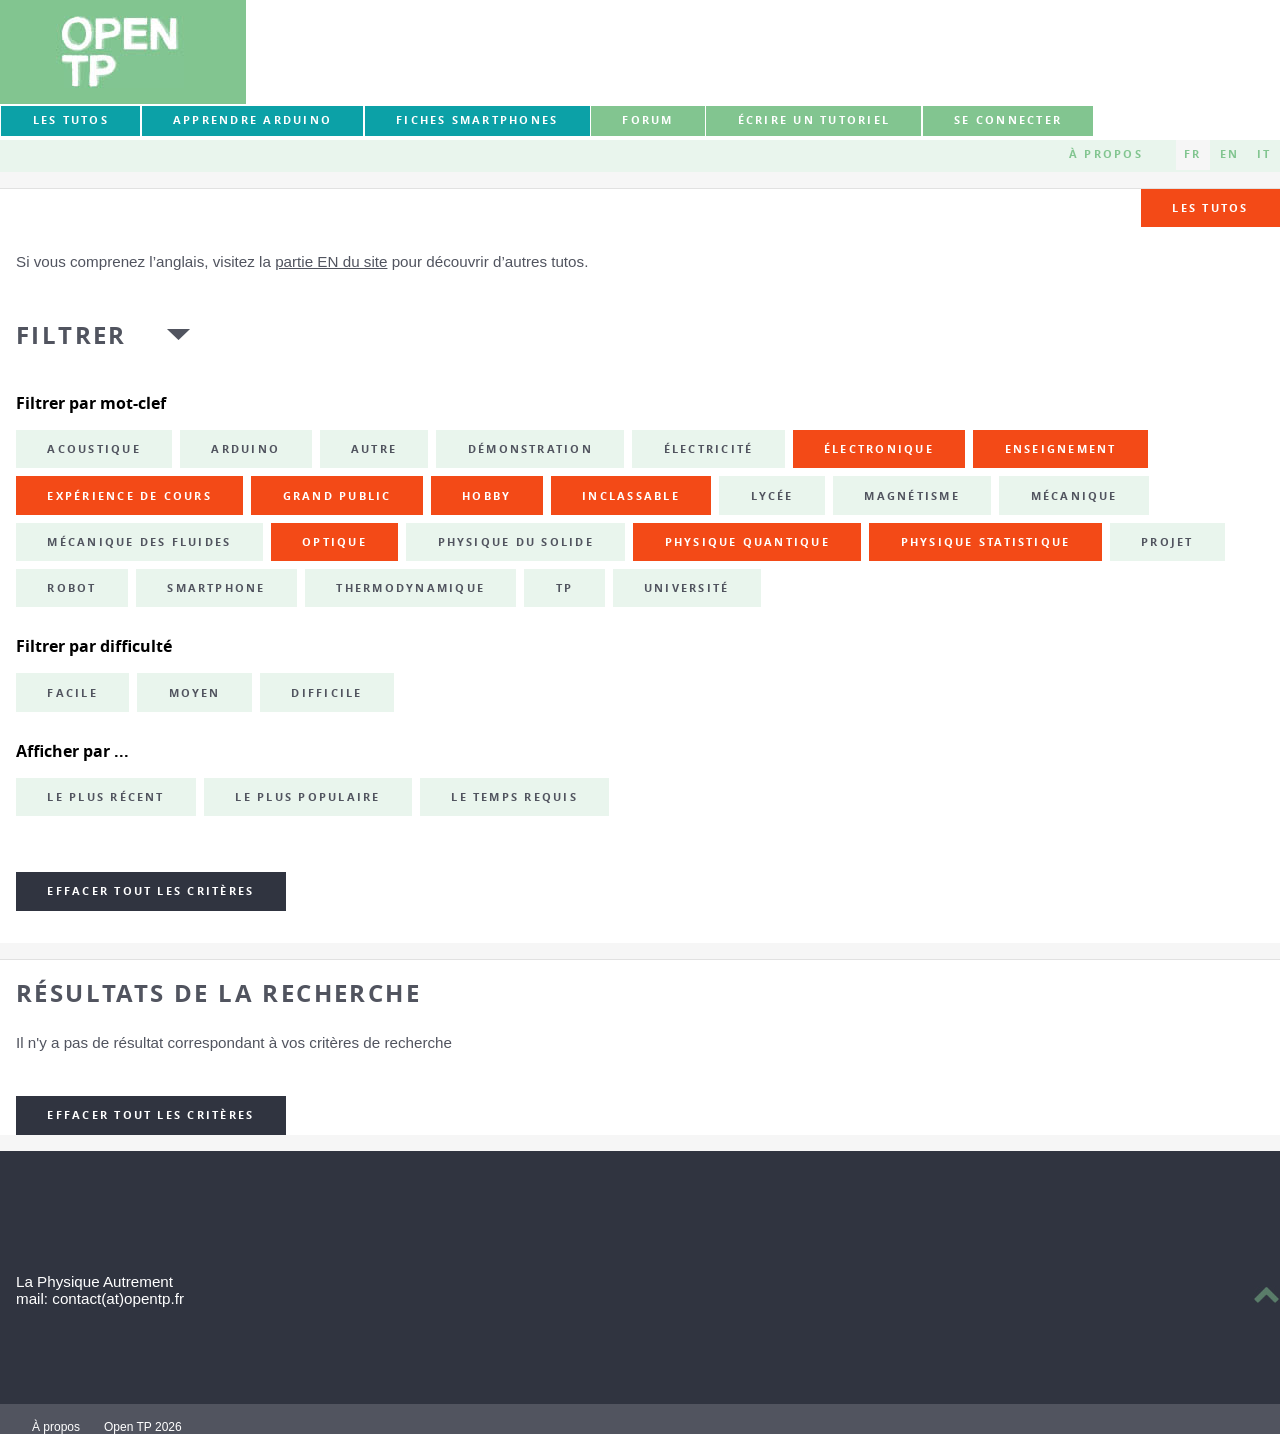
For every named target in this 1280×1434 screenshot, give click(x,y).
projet (1167, 542)
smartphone (216, 588)
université (686, 588)
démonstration (530, 449)
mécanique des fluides (139, 542)
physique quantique (747, 542)
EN (1229, 154)
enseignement (1061, 449)
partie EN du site (331, 261)
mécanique (1074, 496)
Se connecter (1008, 120)
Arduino (245, 449)
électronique (879, 449)
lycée (772, 496)
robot (71, 588)
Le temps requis (514, 797)
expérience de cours (129, 496)
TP (564, 588)
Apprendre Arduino (252, 120)
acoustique (93, 449)
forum (647, 120)
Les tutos (71, 120)
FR (1192, 154)
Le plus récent (105, 797)
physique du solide (516, 542)
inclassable (631, 496)
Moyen (195, 693)
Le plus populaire (307, 797)
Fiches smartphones (477, 120)
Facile (72, 693)
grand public (337, 496)
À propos (1106, 154)
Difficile (326, 693)
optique (334, 542)
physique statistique (986, 542)
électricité (709, 449)
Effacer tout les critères (150, 891)
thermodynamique (410, 588)
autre (374, 449)
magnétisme (911, 496)
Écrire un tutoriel (814, 120)
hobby (486, 496)
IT (1264, 154)
